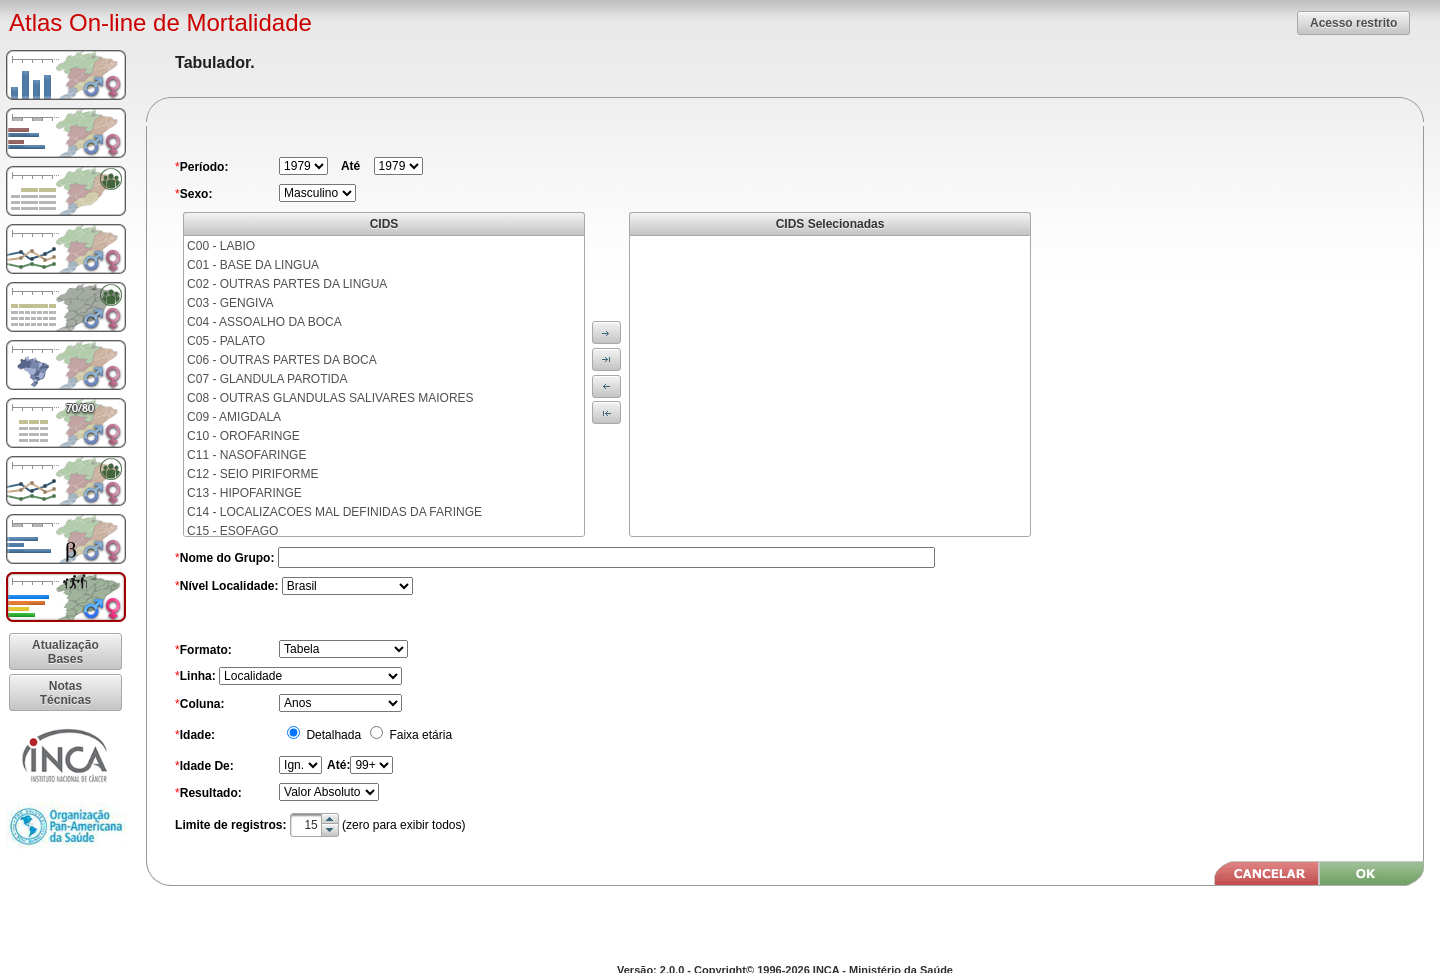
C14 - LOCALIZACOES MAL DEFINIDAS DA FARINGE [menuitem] (334, 512)
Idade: (197, 735)
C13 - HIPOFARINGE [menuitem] (244, 493)
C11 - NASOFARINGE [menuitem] (246, 455)
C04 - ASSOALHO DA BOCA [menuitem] (264, 322)
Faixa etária (419, 735)
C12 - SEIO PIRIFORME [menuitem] (252, 474)
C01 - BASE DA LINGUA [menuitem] (253, 265)
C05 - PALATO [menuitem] (226, 341)
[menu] (384, 386)
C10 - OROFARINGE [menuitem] (243, 436)
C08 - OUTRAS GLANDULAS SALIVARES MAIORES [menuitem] (330, 398)
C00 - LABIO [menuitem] (221, 246)
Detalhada (332, 735)
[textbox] (314, 825)
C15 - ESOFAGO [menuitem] (232, 531)
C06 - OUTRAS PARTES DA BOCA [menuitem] (282, 360)
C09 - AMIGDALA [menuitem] (234, 417)
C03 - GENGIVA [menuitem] (230, 303)
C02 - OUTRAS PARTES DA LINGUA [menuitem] (287, 284)
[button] (1353, 22)
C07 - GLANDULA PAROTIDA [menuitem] (267, 379)
